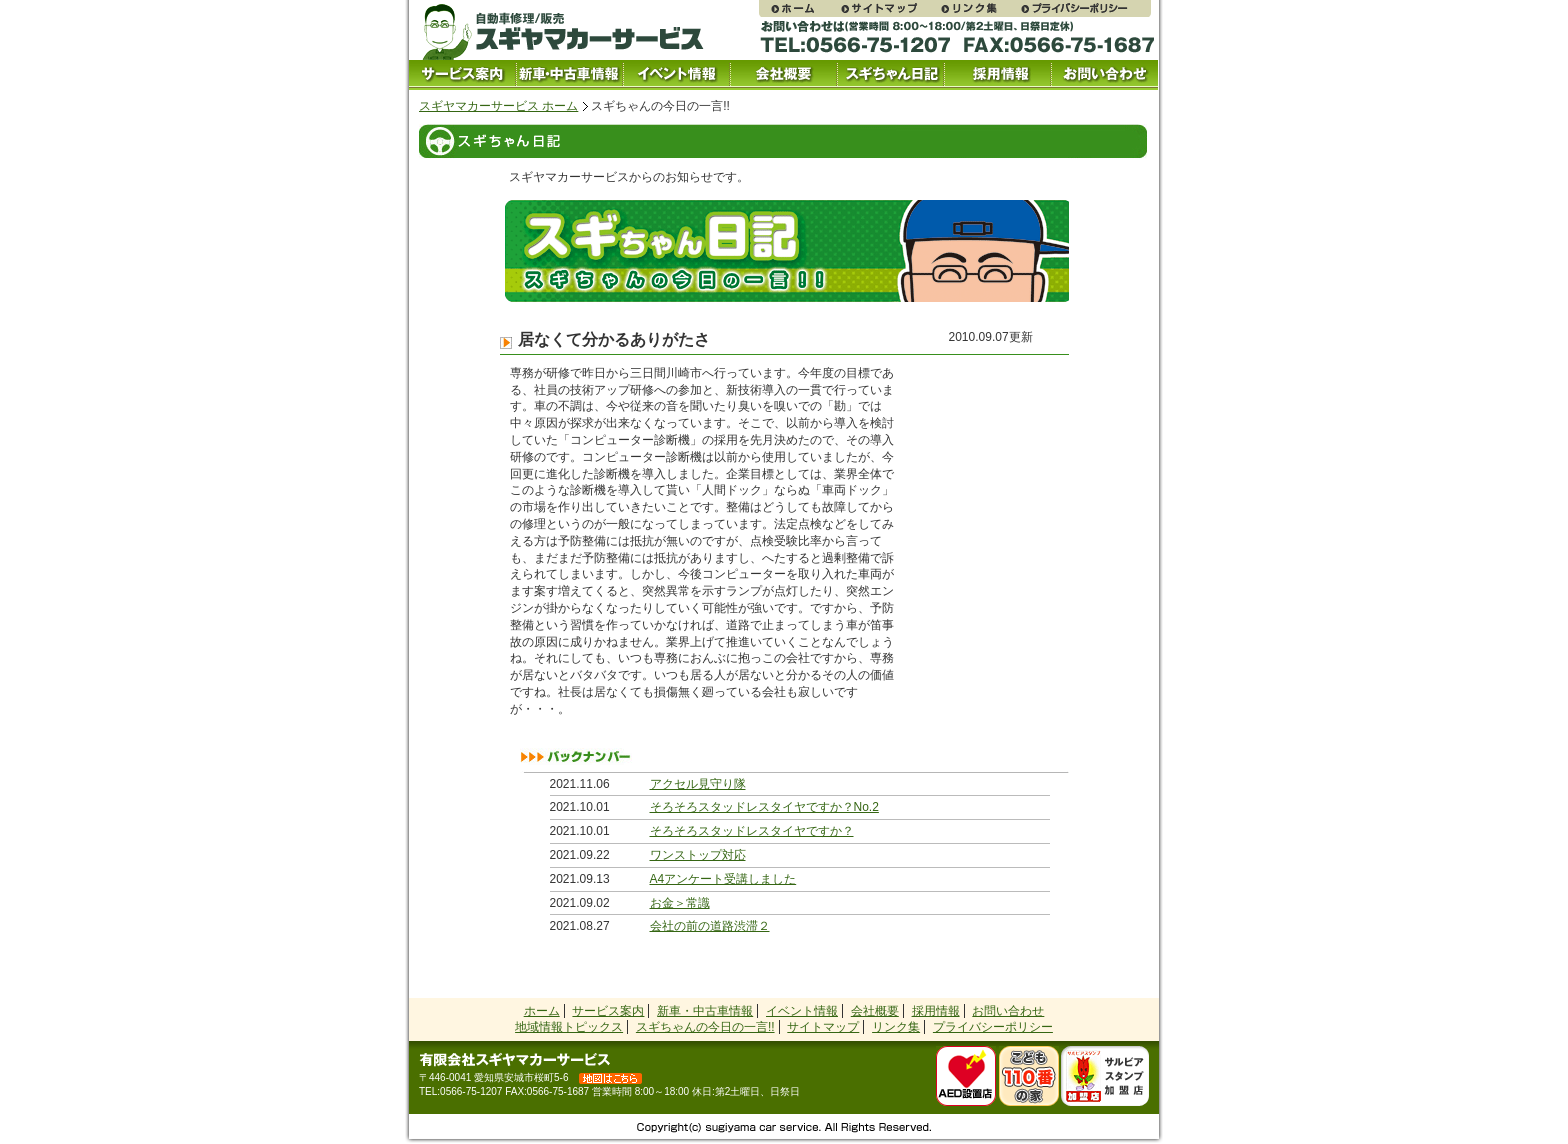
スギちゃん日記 (890, 75)
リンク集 (979, 8)
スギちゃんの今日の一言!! (705, 1027)
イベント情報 (676, 75)
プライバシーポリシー (1085, 8)
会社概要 (783, 75)
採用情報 (997, 75)
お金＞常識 (680, 903)
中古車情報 (569, 75)
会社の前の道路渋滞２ (710, 926)
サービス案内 (462, 75)
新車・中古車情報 (705, 1011)
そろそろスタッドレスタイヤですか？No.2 (764, 807)
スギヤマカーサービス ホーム (498, 106)
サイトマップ (889, 8)
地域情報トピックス (569, 1027)
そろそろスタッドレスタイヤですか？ (752, 831)
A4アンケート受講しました (723, 879)
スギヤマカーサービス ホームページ (799, 8)
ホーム (542, 1011)
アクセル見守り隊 (698, 784)
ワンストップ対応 (698, 855)
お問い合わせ (1104, 75)
